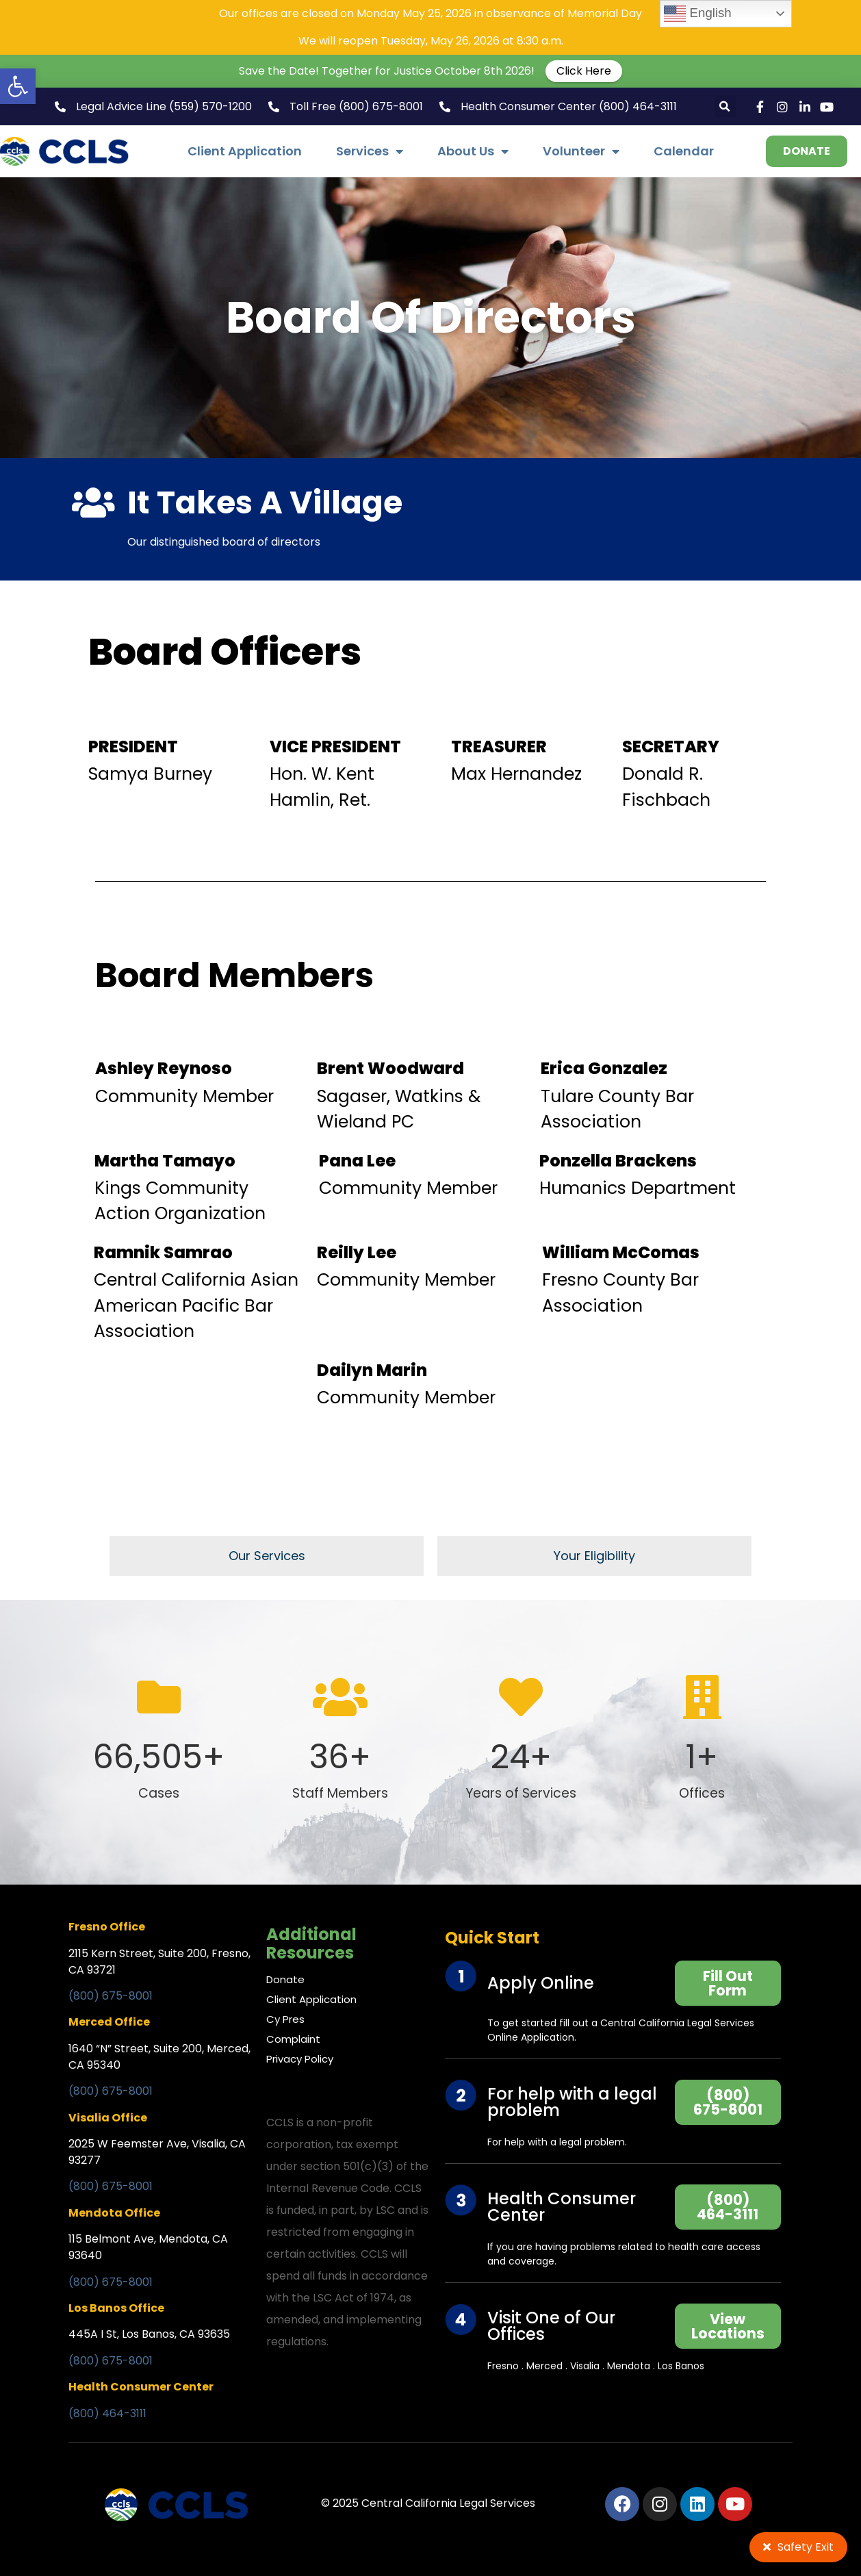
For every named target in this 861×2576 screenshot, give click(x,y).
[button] (725, 106)
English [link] (697, 14)
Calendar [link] (684, 151)
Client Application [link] (245, 151)
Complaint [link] (293, 2039)
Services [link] (369, 151)
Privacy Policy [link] (299, 2059)
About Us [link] (473, 151)
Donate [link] (285, 1979)
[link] (18, 86)
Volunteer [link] (581, 151)
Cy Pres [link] (285, 2019)
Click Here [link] (583, 71)
